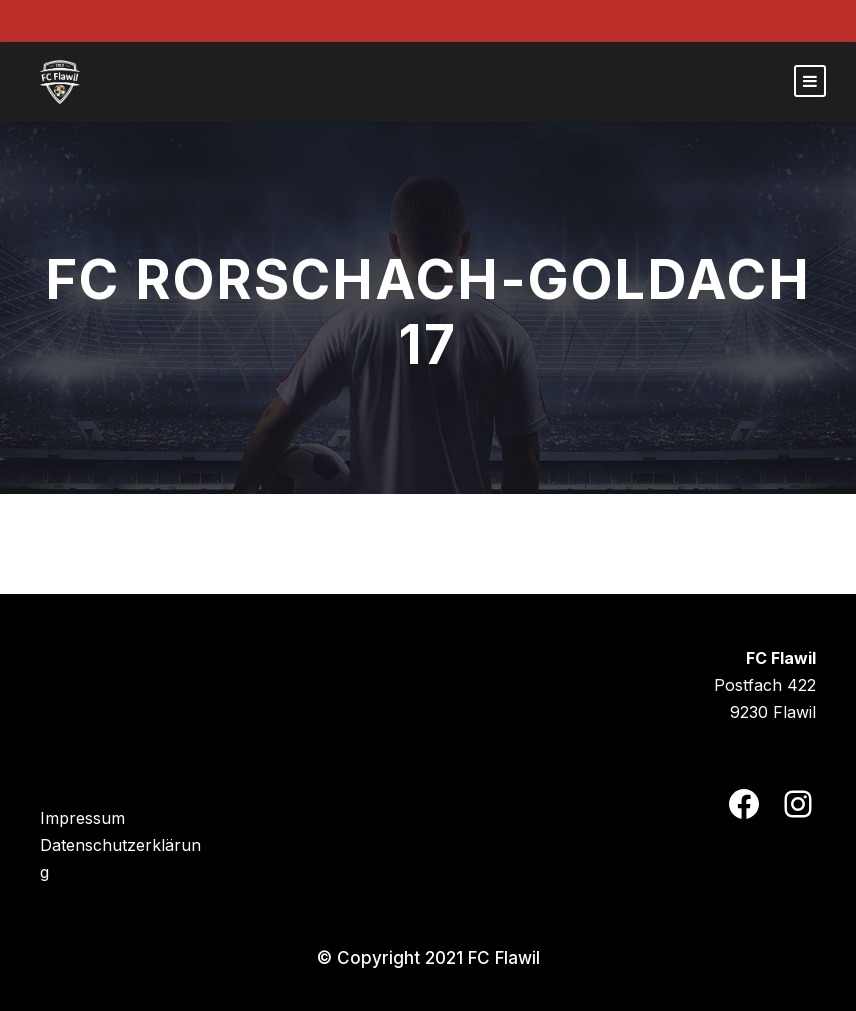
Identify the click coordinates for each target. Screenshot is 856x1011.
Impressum (82, 818)
